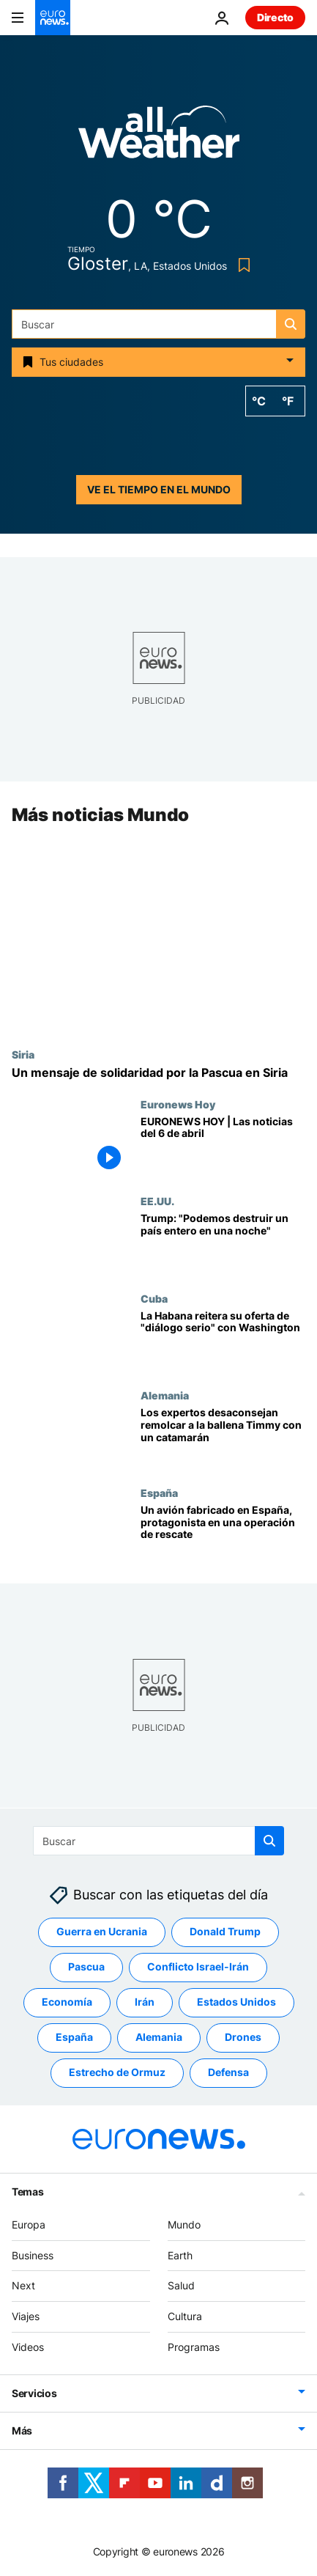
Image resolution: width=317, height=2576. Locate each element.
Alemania (165, 1396)
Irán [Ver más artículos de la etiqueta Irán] (144, 2001)
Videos (28, 2347)
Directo (275, 17)
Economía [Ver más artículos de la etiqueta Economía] (67, 2001)
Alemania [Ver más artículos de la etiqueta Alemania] (158, 2037)
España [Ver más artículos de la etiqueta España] (74, 2037)
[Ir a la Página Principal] (52, 17)
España (159, 1492)
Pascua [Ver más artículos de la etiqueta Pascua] (86, 1966)
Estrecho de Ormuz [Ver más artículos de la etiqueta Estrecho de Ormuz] (117, 2072)
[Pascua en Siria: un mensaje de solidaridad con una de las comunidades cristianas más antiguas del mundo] (158, 1074)
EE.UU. (157, 1201)
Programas (194, 2347)
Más (22, 2430)
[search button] (290, 324)
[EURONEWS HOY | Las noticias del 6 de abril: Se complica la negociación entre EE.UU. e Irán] (223, 1147)
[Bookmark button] (241, 265)
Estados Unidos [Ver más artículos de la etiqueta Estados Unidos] (236, 2001)
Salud (181, 2285)
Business (32, 2254)
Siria (23, 1055)
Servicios (34, 2393)
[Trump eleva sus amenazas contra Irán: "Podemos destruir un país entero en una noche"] (223, 1243)
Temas (28, 2191)
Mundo (184, 2224)
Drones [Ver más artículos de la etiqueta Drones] (243, 2037)
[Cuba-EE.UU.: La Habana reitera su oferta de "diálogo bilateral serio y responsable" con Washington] (223, 1341)
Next (23, 2285)
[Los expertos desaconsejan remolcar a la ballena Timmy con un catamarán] (223, 1438)
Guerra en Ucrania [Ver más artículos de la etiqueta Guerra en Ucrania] (101, 1931)
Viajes (26, 2316)
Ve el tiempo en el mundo (159, 489)
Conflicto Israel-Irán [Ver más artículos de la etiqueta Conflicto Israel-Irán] (198, 1966)
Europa (28, 2224)
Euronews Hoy (178, 1104)
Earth (180, 2254)
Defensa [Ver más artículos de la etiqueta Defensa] (228, 2072)
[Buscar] (158, 324)
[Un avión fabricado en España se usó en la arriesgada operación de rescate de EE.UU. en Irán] (223, 1535)
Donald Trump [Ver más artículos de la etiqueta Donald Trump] (225, 1931)
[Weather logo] (158, 136)
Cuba (154, 1298)
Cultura (185, 2316)
